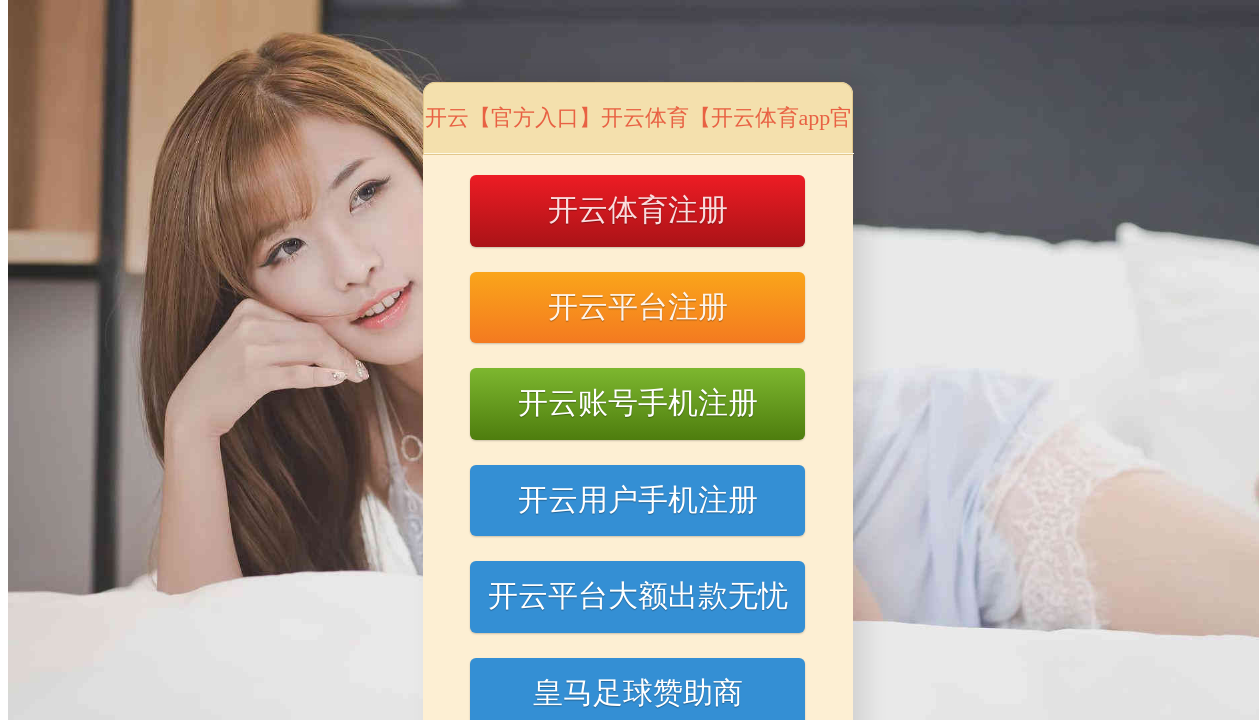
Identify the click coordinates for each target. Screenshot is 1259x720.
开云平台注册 (638, 306)
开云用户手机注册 (638, 499)
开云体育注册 (638, 209)
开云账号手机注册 (638, 402)
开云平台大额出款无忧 (638, 595)
